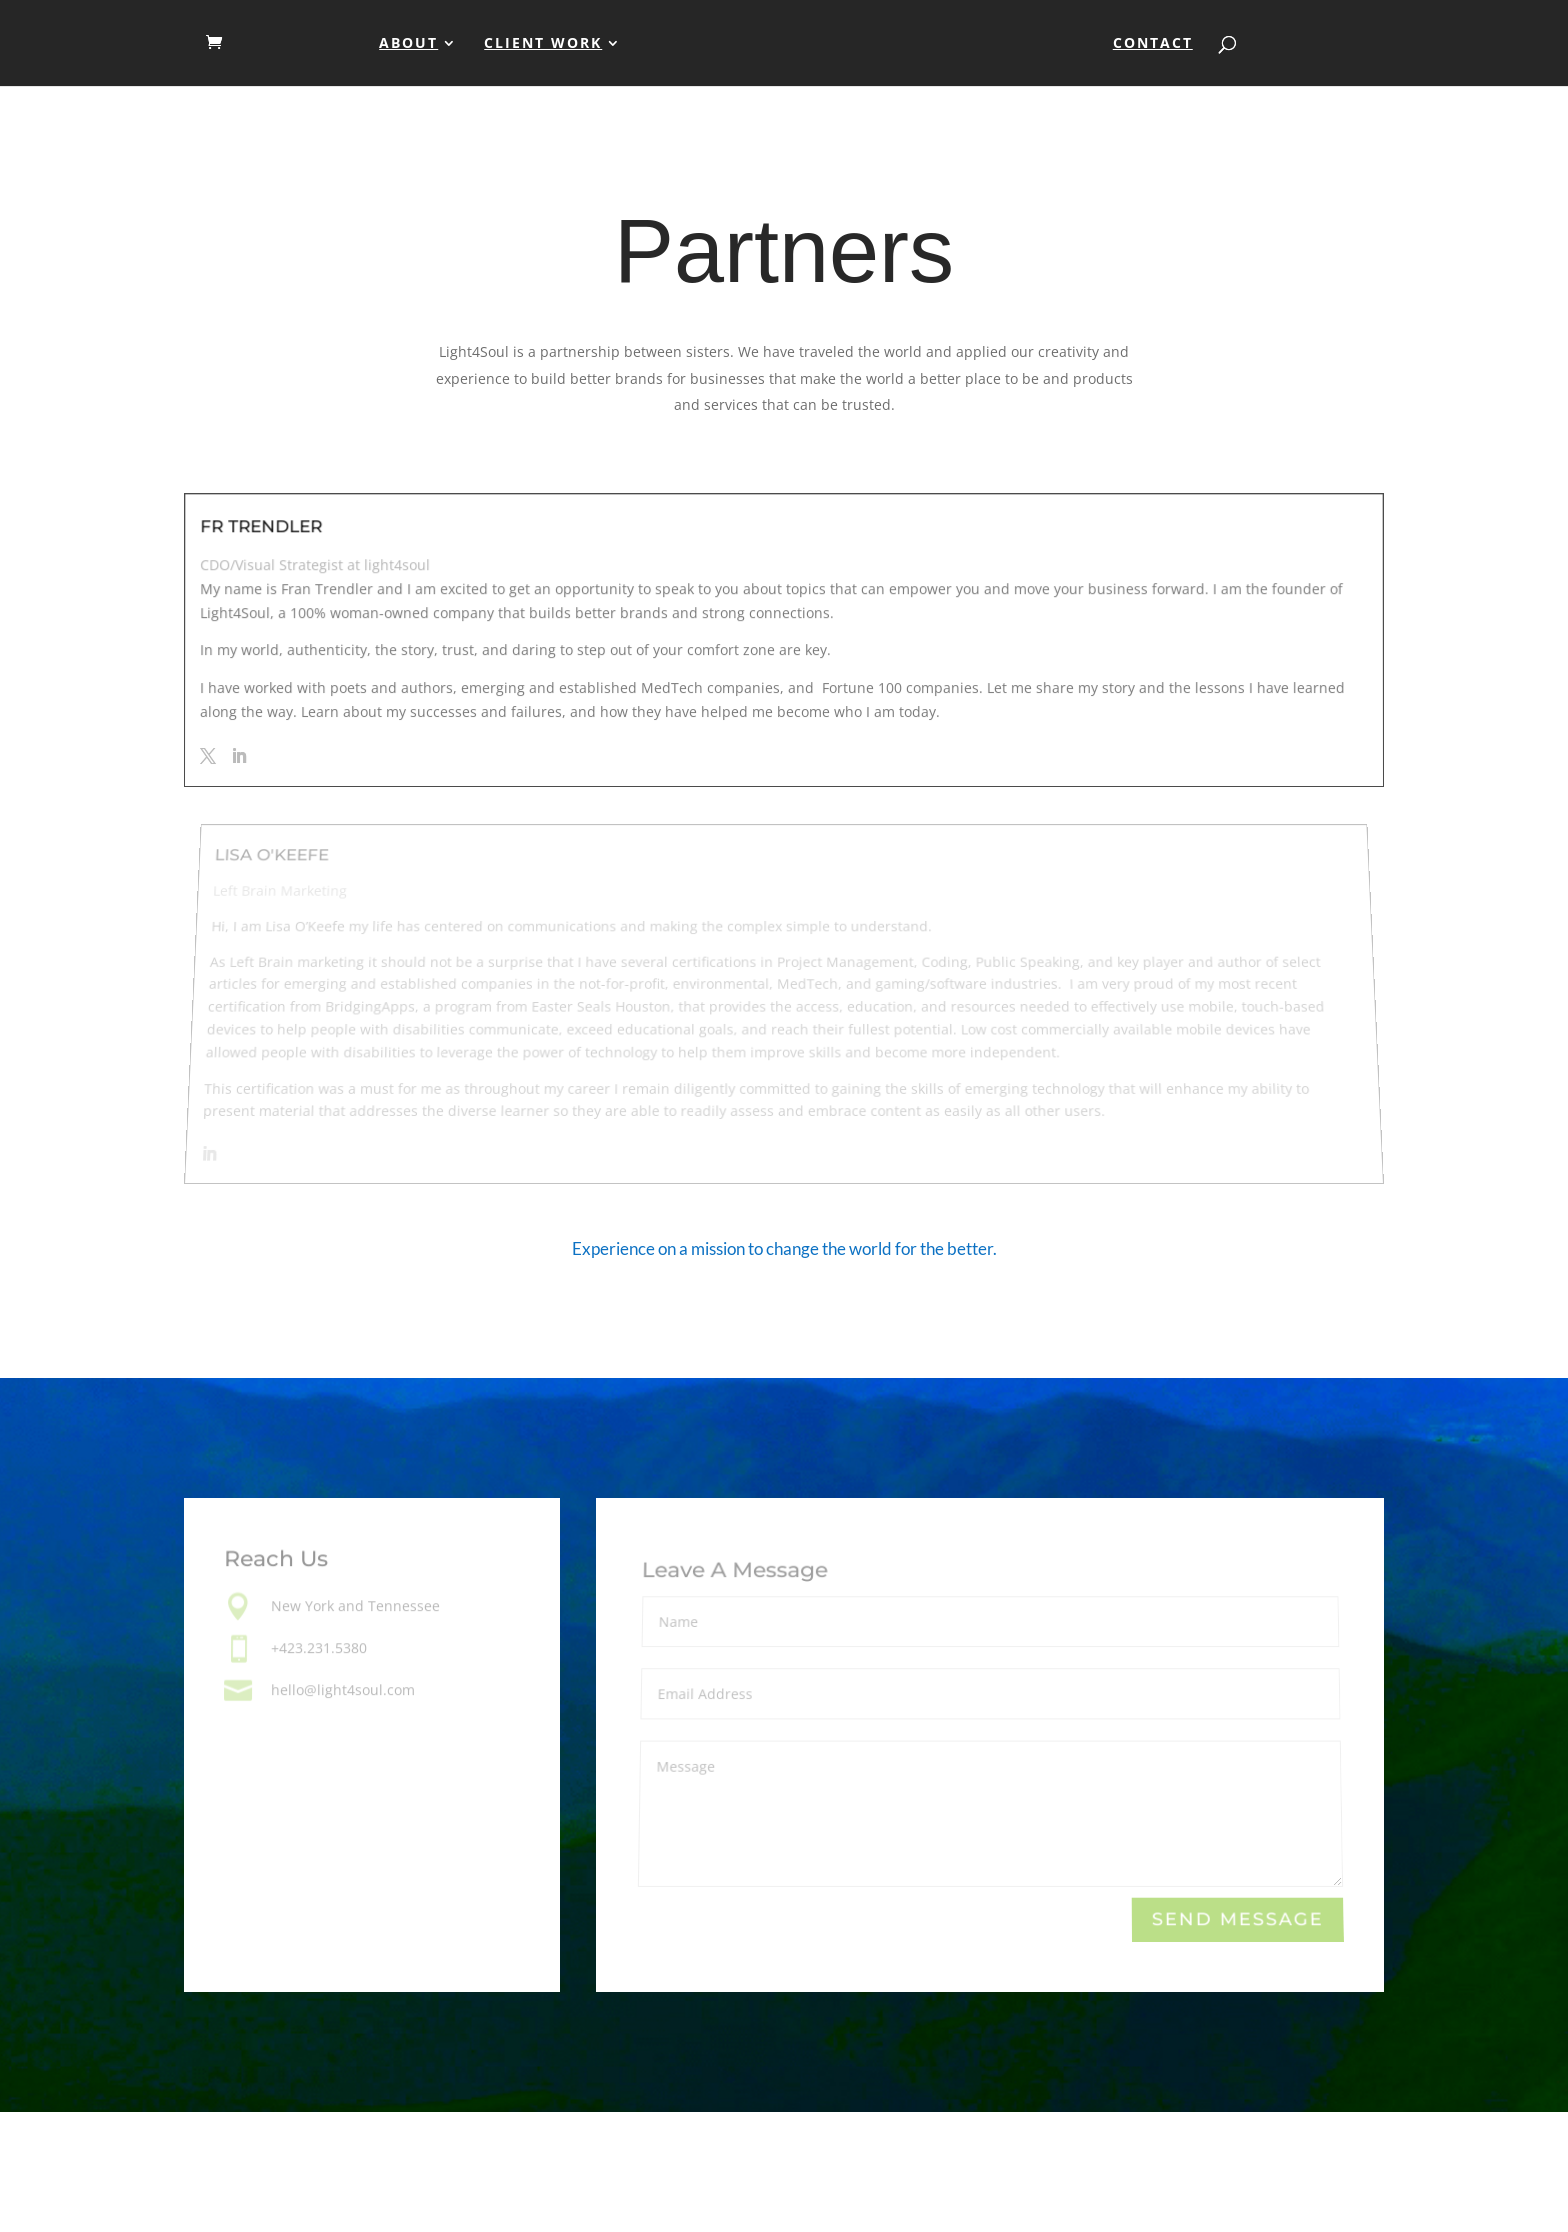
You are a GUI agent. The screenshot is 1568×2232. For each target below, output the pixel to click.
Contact (1153, 44)
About (408, 44)
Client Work (543, 44)
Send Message (1237, 1919)
